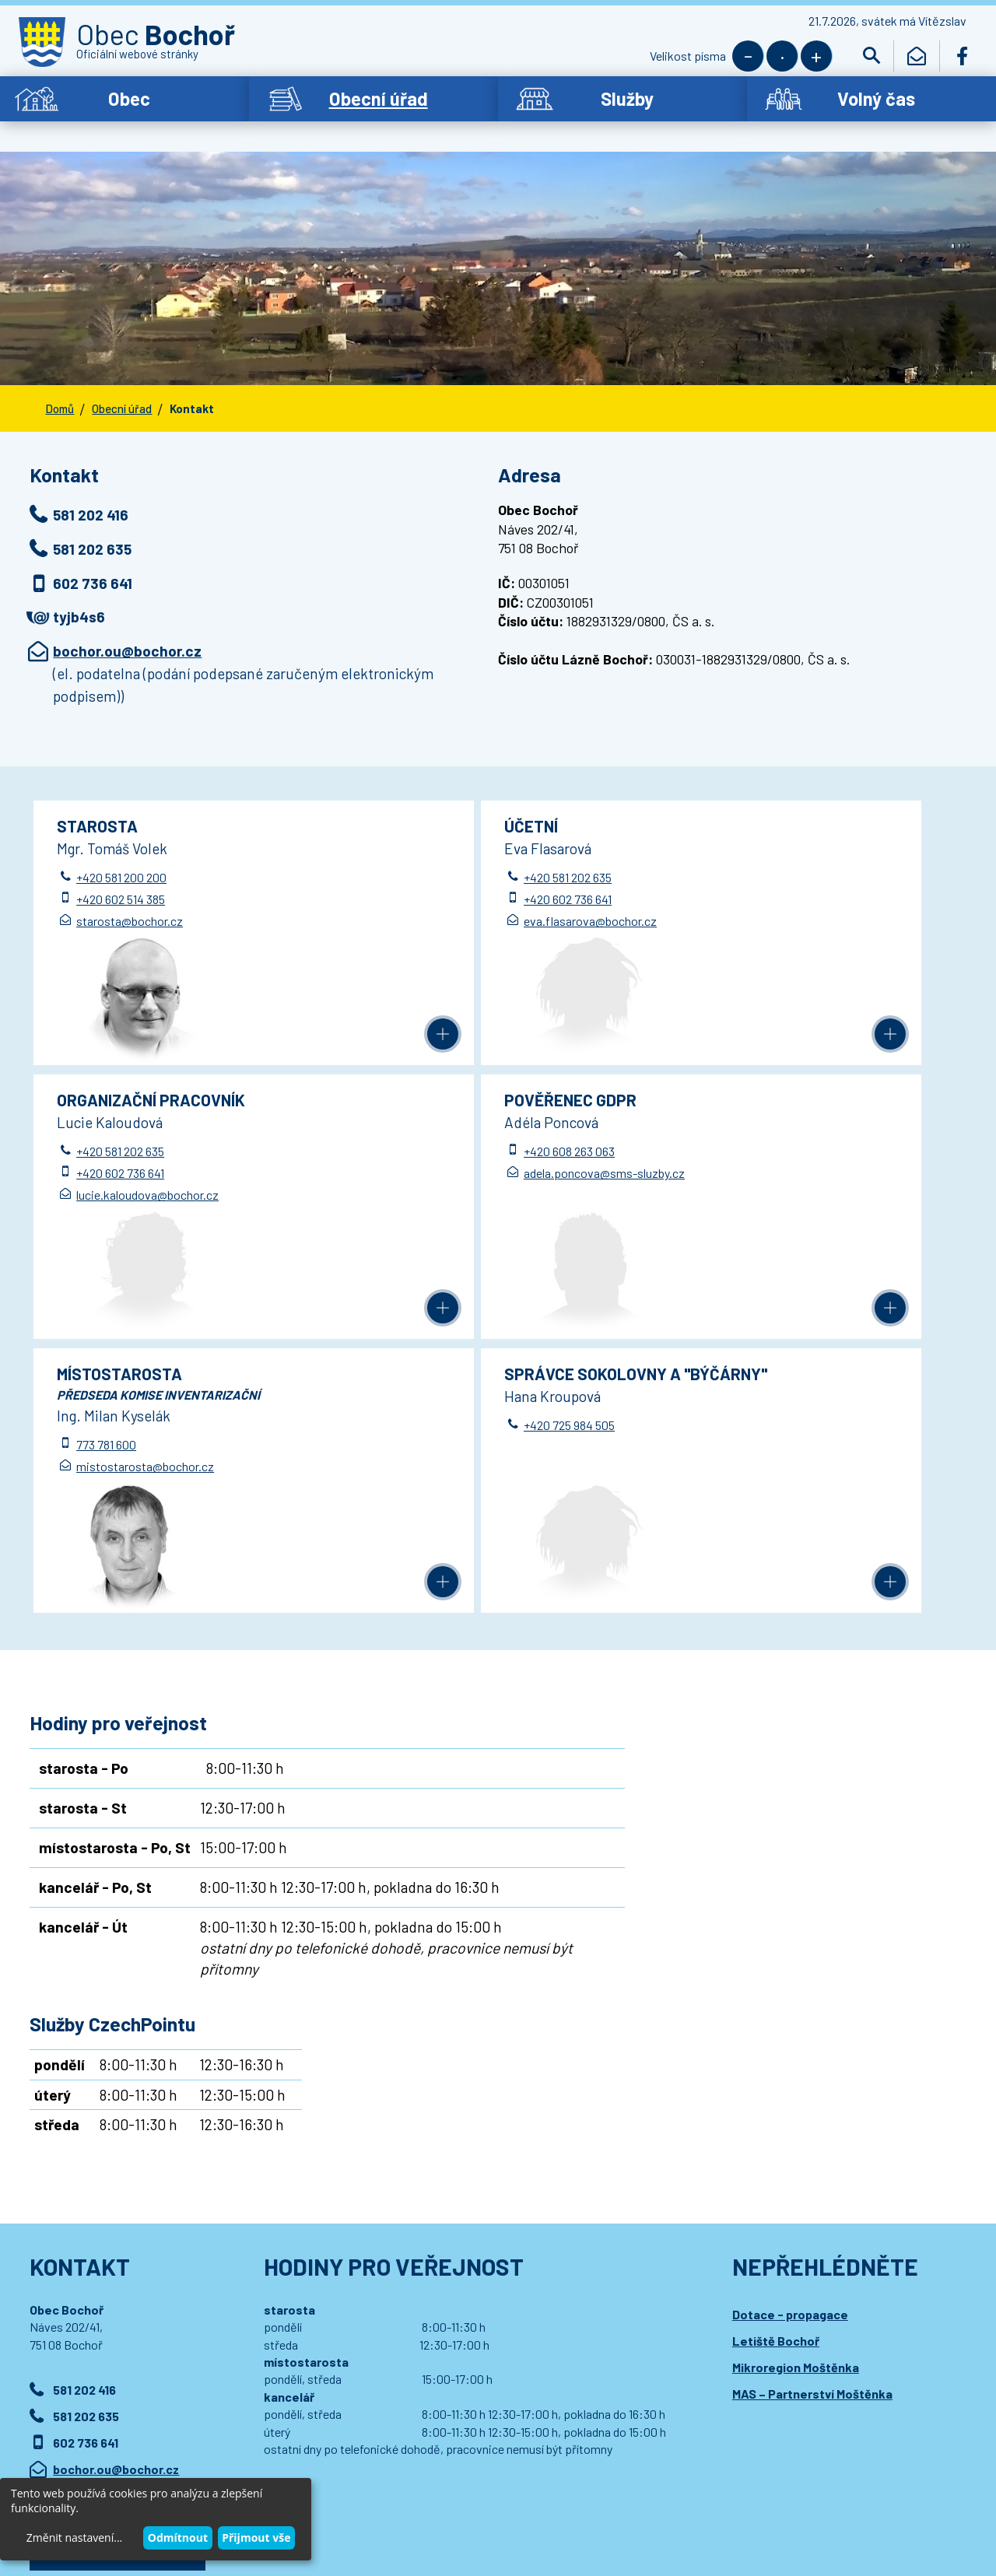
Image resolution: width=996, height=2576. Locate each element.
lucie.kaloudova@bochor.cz (767, 905)
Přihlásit (344, 2385)
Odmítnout (178, 2537)
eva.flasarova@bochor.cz (452, 905)
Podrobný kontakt (117, 2259)
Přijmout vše (256, 2537)
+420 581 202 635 (430, 861)
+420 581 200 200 (122, 861)
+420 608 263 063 (122, 1135)
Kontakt (192, 391)
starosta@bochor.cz (130, 905)
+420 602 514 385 (121, 883)
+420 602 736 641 (430, 883)
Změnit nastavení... (74, 2537)
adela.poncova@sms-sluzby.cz (157, 1157)
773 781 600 (416, 1155)
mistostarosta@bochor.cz (455, 1176)
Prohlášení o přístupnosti (340, 2482)
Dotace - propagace (790, 2023)
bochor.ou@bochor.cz (127, 634)
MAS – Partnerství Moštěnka (812, 2102)
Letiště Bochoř (775, 2049)
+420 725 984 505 (741, 1135)
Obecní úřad (122, 391)
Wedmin (344, 2497)
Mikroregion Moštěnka (795, 2076)
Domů (59, 391)
